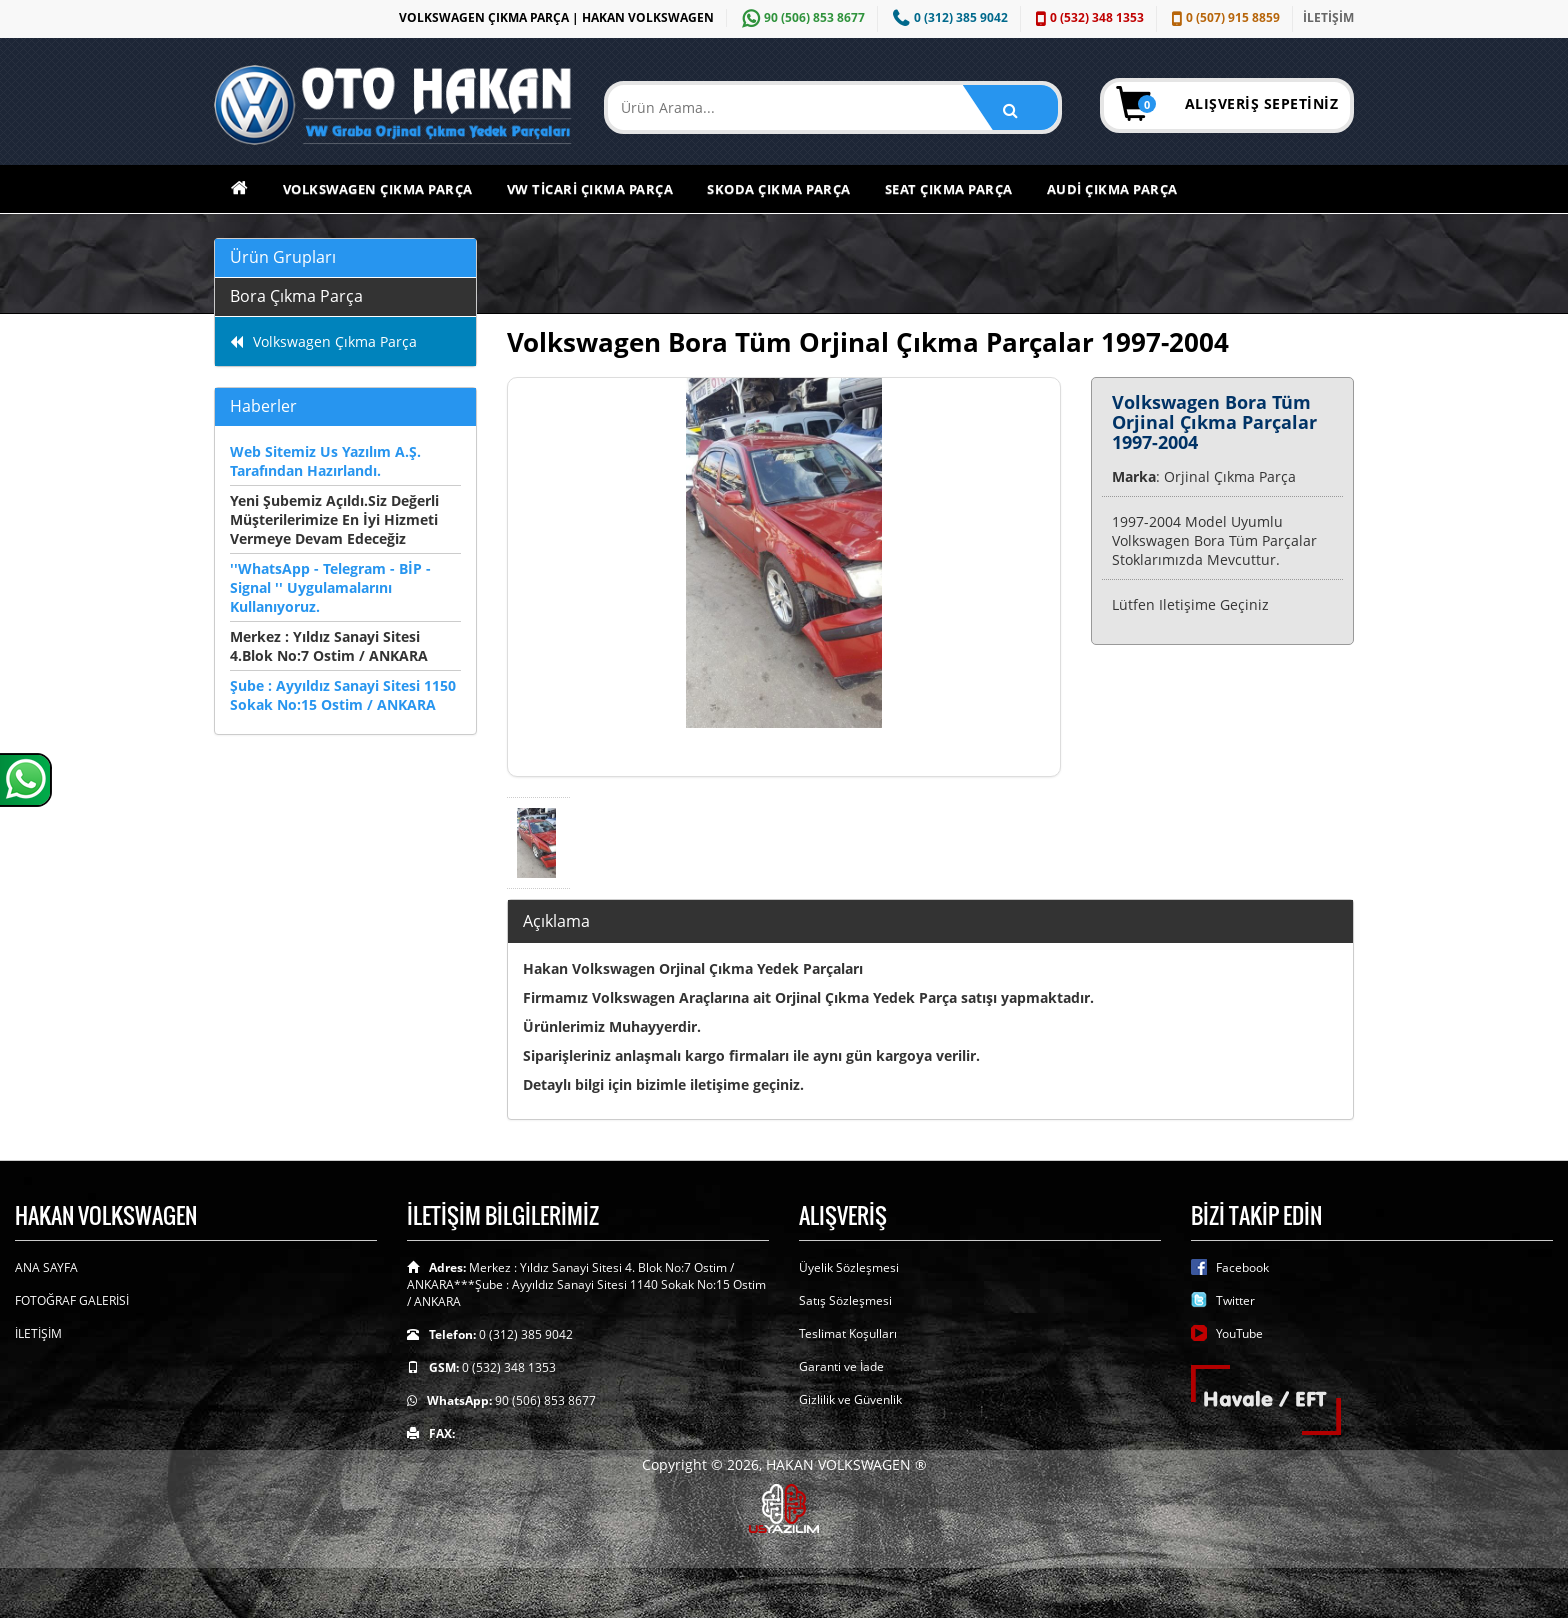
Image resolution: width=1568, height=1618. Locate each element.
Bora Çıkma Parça (296, 296)
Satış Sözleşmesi (845, 1300)
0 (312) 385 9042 (948, 17)
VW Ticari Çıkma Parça (590, 189)
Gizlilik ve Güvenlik (850, 1399)
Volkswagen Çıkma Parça (378, 189)
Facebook (1242, 1267)
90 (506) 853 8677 (801, 17)
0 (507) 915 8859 (1223, 17)
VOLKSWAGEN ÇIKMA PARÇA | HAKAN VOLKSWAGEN (556, 17)
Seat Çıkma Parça (949, 189)
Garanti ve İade (841, 1366)
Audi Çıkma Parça (1112, 189)
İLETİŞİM (1328, 17)
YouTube (1239, 1333)
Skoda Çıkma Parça (779, 189)
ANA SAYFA (46, 1267)
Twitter (1235, 1300)
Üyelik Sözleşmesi (849, 1267)
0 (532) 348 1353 (1087, 17)
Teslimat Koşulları (848, 1333)
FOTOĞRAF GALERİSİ (72, 1300)
